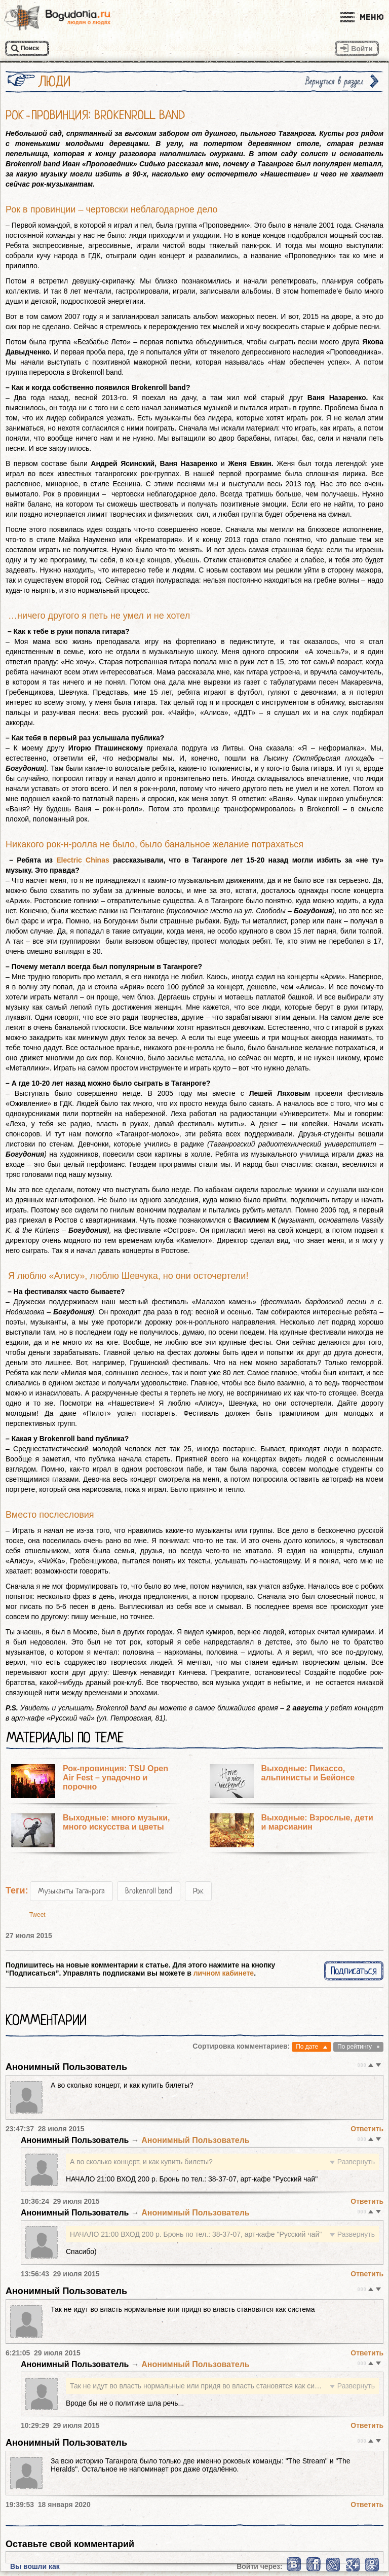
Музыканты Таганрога (71, 1891)
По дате (307, 2046)
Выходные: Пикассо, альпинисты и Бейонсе (308, 1773)
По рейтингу (354, 2046)
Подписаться (354, 1970)
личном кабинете (223, 1973)
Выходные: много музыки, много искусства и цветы (116, 1822)
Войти (362, 49)
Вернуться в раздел (334, 81)
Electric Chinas (82, 860)
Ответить (367, 2129)
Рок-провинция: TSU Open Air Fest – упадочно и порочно (115, 1777)
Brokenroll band (148, 1891)
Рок (198, 1891)
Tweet (37, 1914)
